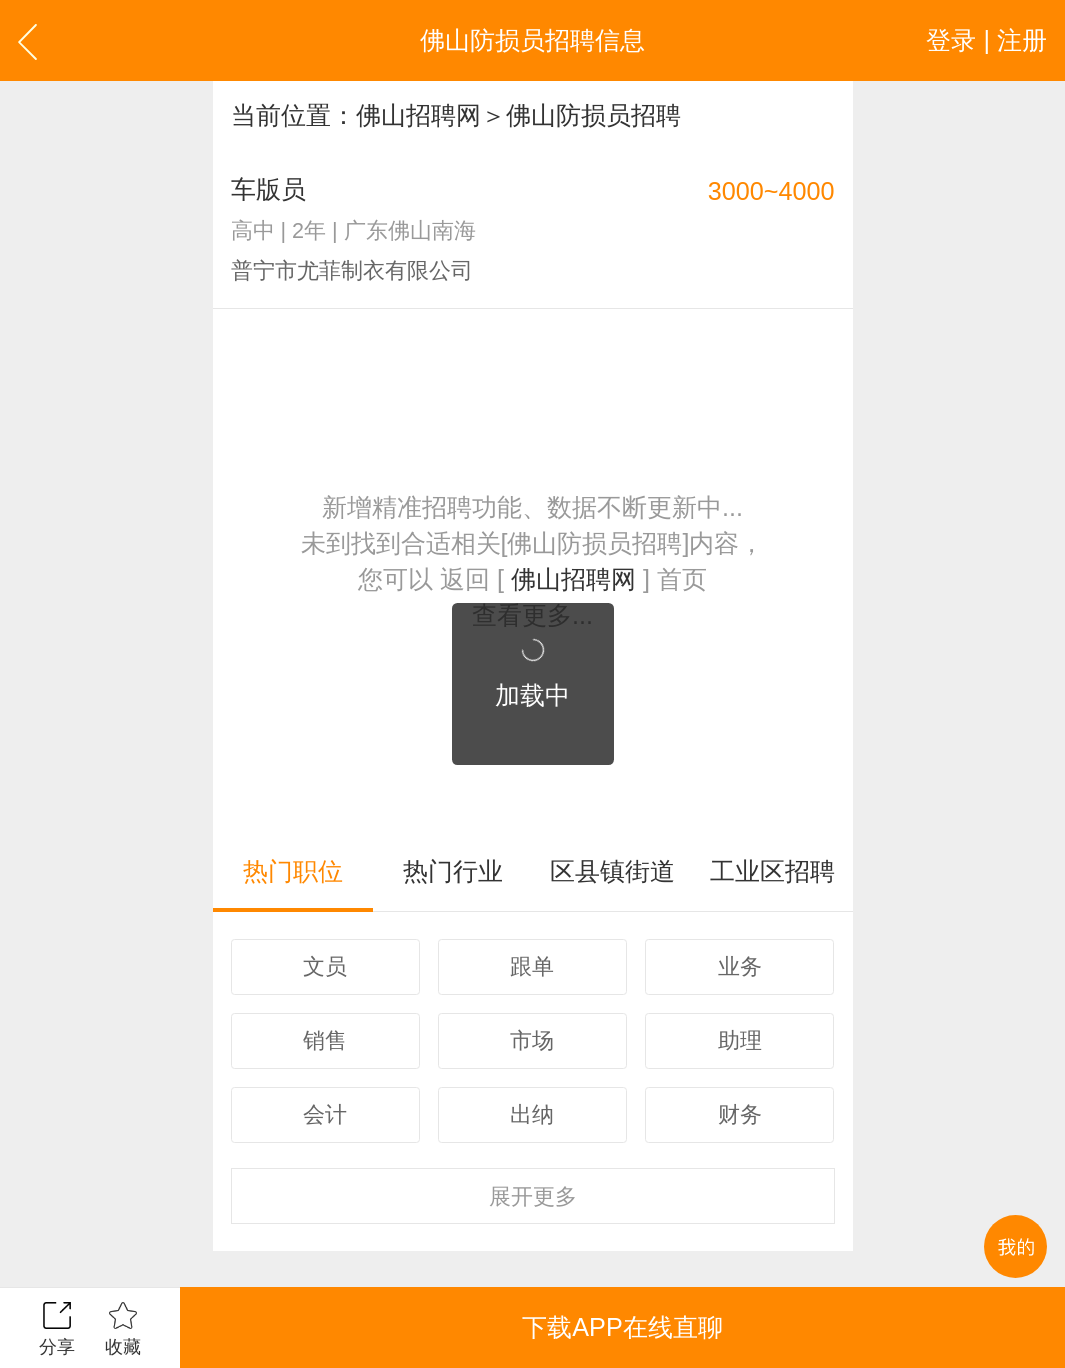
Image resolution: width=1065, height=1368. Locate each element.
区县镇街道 (612, 871)
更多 (533, 1196)
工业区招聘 (772, 871)
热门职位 (293, 871)
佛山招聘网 (418, 115)
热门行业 (453, 871)
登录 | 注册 (986, 40)
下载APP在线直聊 (622, 1327)
